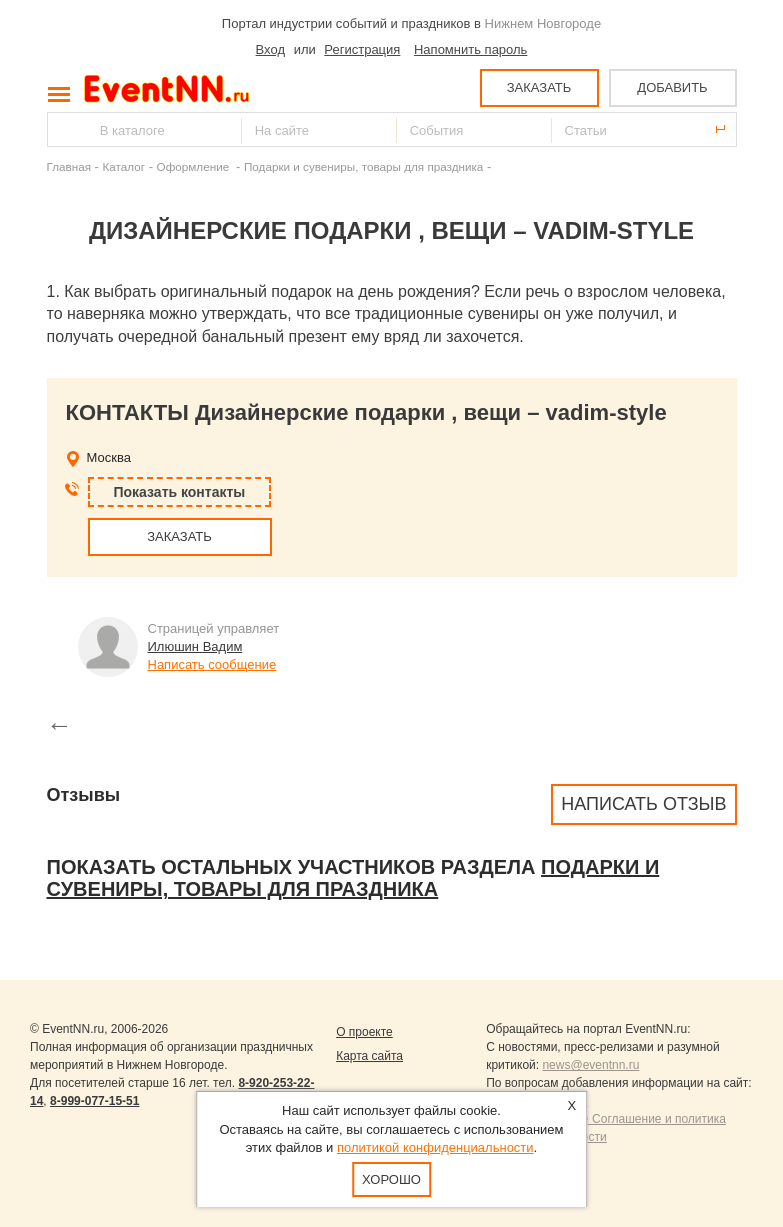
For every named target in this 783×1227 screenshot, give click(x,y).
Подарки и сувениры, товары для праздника (363, 166)
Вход (270, 49)
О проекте (364, 1032)
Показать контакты (180, 492)
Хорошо (391, 1179)
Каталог (124, 166)
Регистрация (362, 49)
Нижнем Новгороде (543, 23)
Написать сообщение (212, 664)
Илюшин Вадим (195, 646)
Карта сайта (369, 1056)
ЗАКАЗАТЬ (539, 87)
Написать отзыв (643, 804)
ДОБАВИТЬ (672, 87)
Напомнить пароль (470, 49)
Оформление (195, 166)
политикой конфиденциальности (435, 1147)
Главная (69, 166)
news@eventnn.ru (590, 1065)
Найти (64, 129)
